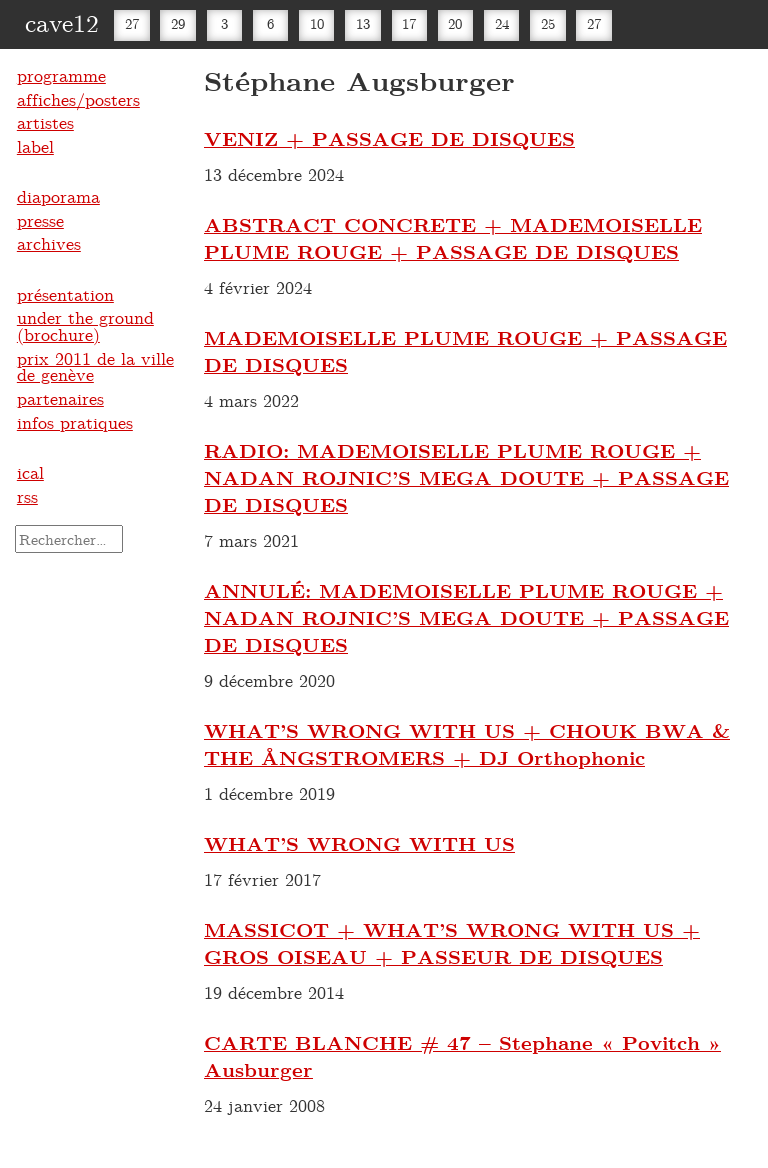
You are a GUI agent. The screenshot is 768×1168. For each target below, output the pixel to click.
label (35, 146)
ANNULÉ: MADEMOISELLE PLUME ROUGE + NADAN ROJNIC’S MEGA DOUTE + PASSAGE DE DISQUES (466, 617)
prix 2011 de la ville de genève (95, 366)
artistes (45, 122)
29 (178, 23)
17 (409, 23)
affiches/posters (78, 99)
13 (363, 23)
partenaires (60, 398)
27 (132, 23)
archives (49, 243)
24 (502, 23)
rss (27, 496)
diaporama (58, 196)
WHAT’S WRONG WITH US (359, 843)
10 (317, 23)
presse (40, 220)
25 (548, 23)
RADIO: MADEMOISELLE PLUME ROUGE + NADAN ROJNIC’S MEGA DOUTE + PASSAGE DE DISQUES (466, 477)
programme (61, 75)
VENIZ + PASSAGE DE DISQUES (389, 138)
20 (455, 23)
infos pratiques (75, 422)
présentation (65, 294)
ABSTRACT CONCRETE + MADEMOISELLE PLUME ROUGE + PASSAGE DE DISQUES (453, 238)
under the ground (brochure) (85, 325)
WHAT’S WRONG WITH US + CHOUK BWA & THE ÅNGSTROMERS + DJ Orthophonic (467, 744)
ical (30, 472)
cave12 (62, 22)
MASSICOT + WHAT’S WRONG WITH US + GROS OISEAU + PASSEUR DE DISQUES (452, 943)
